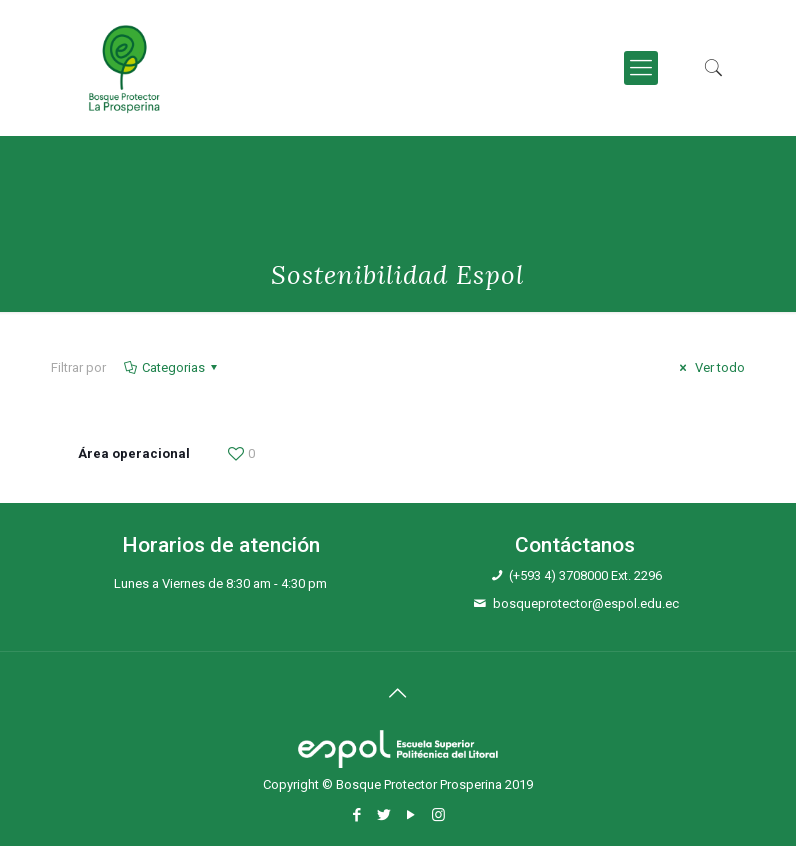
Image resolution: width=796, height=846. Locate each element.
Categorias (172, 367)
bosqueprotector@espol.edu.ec (586, 603)
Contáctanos (575, 545)
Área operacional (134, 453)
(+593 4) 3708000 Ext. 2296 (585, 575)
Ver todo (709, 367)
